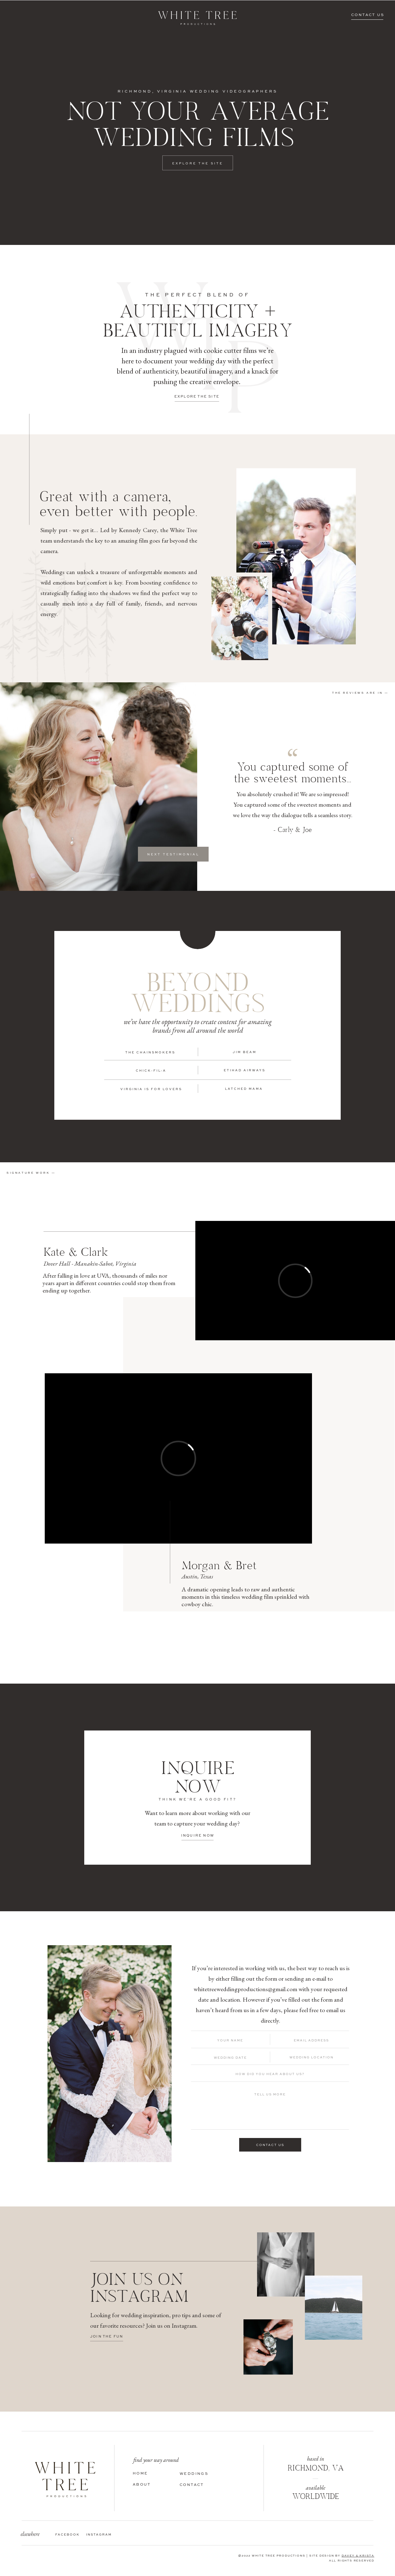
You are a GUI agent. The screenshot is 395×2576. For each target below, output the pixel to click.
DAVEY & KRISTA (358, 2555)
